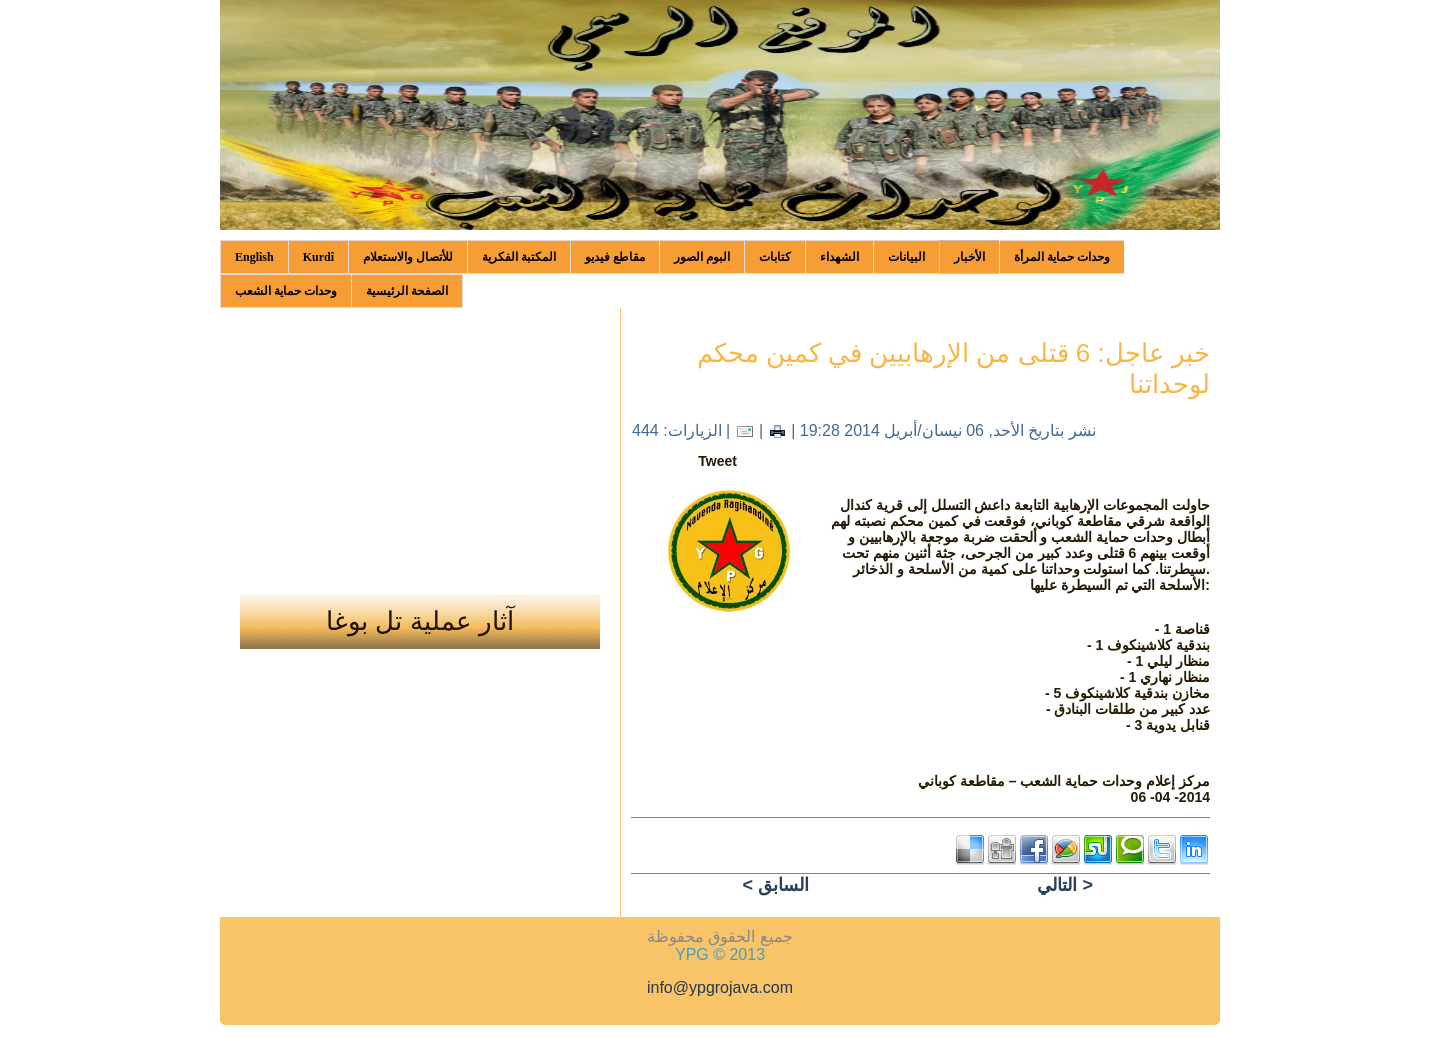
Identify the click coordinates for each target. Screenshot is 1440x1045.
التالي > (1065, 885)
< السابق (775, 885)
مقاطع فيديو (615, 257)
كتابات (775, 257)
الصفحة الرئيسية (407, 291)
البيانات (906, 257)
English (254, 257)
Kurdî (318, 257)
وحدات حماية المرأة (1062, 257)
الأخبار (969, 257)
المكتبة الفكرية (519, 257)
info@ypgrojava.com (720, 987)
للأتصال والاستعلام (408, 257)
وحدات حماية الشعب (286, 291)
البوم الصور (702, 257)
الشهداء (839, 257)
